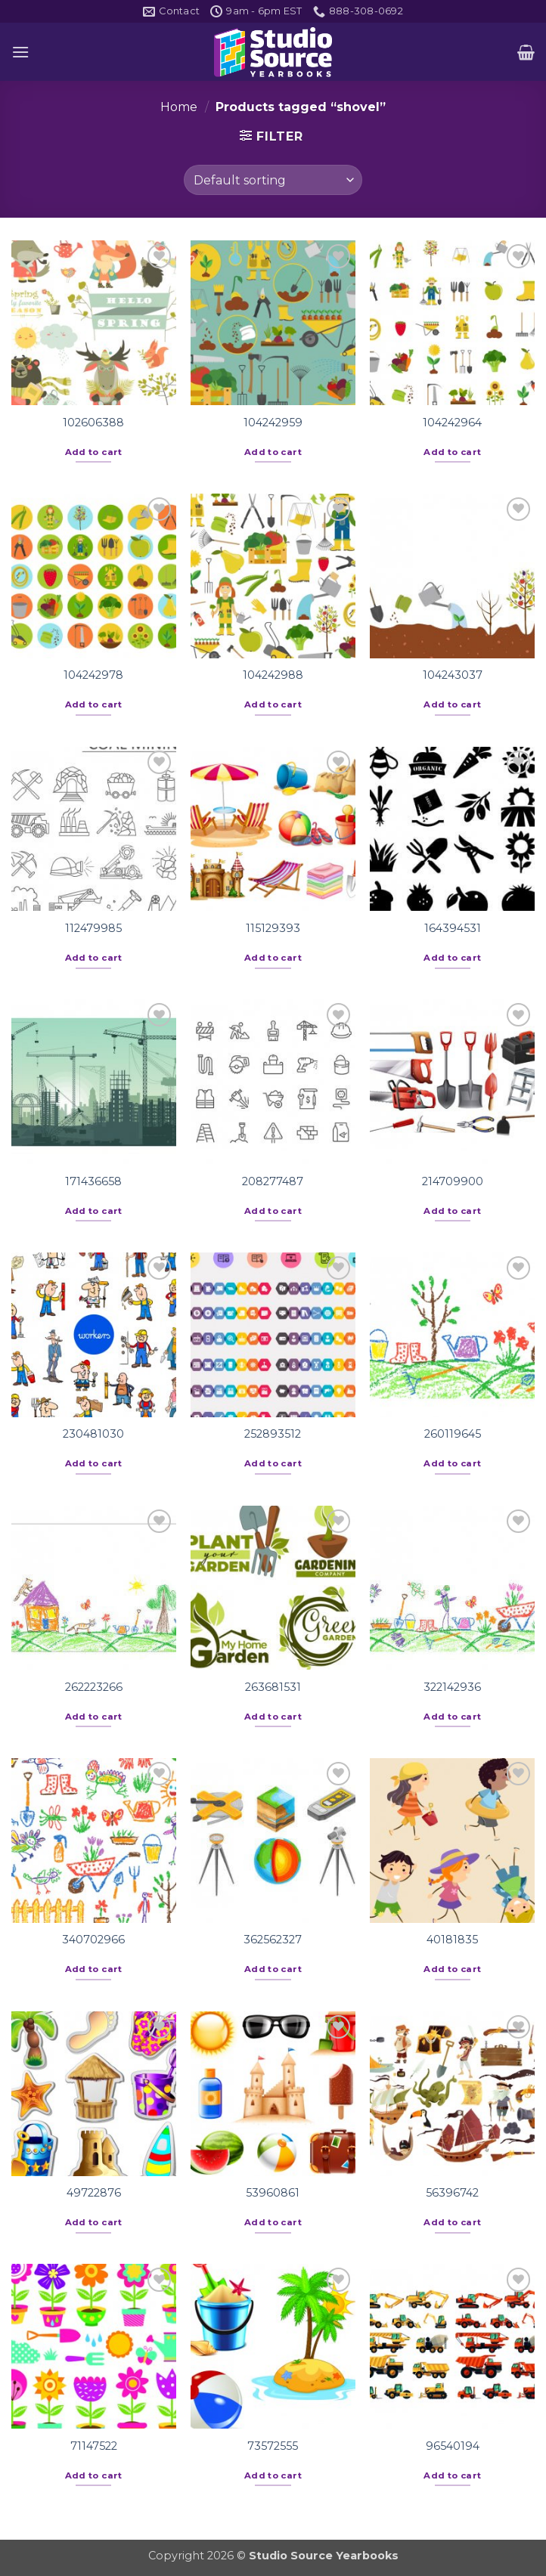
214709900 (452, 1181)
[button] (20, 51)
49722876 (94, 2193)
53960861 (272, 2193)
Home (178, 107)
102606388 (93, 422)
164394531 (452, 928)
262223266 (94, 1687)
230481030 (93, 1434)
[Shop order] (272, 180)
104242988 (273, 675)
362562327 (273, 1939)
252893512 (272, 1434)
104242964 (452, 422)
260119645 (452, 1434)
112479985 (93, 928)
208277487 (272, 1181)
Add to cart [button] (94, 452)
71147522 (93, 2446)
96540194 (452, 2446)
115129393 (273, 928)
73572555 (272, 2446)
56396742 (452, 2193)
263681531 (273, 1687)
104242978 (93, 675)
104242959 (273, 422)
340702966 (93, 1939)
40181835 (452, 1939)
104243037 (452, 675)
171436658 (93, 1181)
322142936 (452, 1687)
